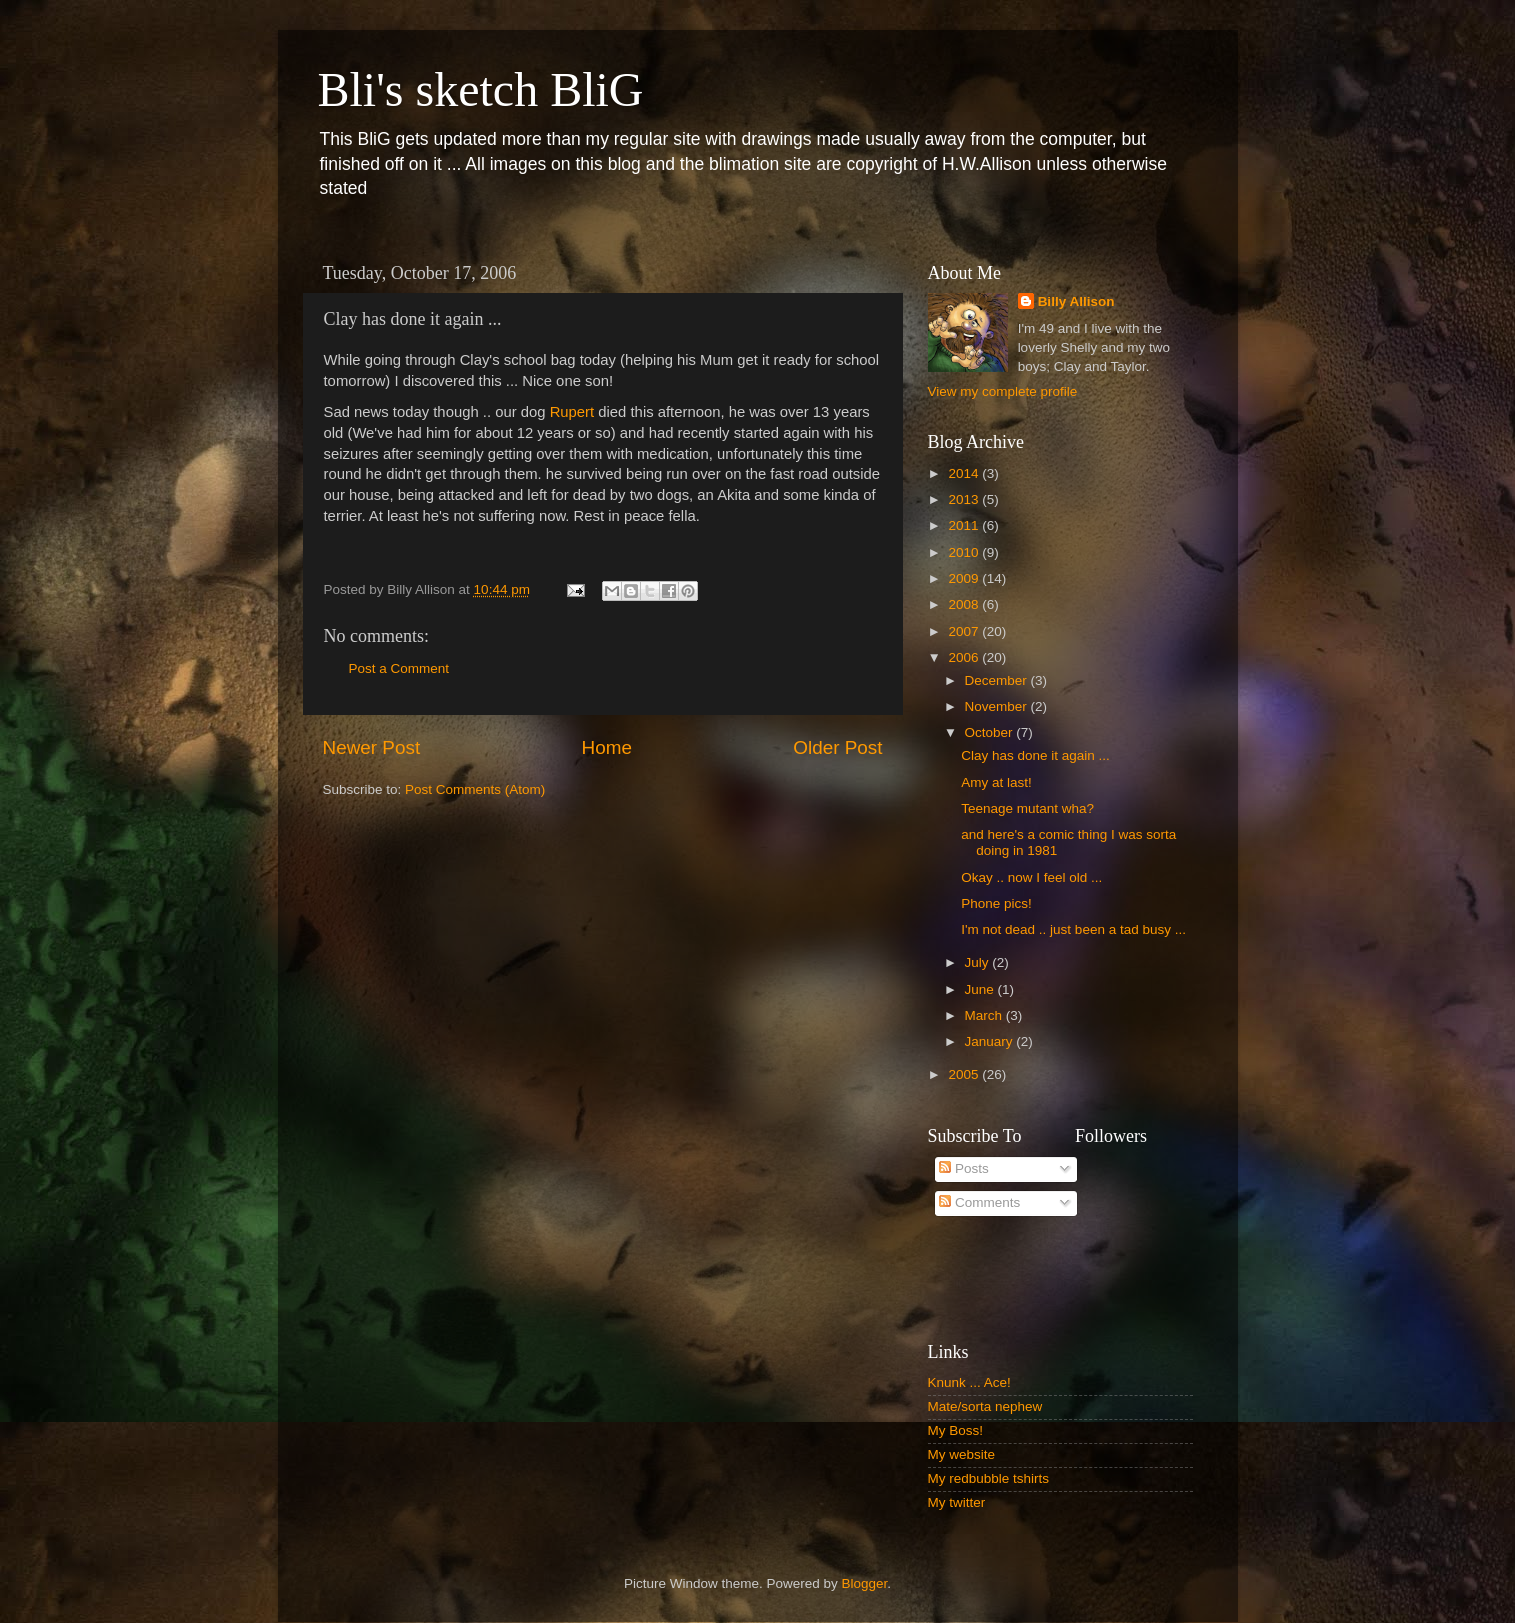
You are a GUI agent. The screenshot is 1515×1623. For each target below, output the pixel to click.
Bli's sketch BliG (481, 89)
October (991, 732)
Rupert (572, 412)
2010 (965, 552)
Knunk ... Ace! (969, 1382)
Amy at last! (996, 782)
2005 (965, 1074)
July (979, 962)
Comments (979, 1202)
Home (607, 747)
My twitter (957, 1502)
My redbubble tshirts (989, 1478)
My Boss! (956, 1430)
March (985, 1015)
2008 (965, 604)
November (998, 706)
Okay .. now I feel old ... (1031, 877)
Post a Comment (399, 668)
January (991, 1041)
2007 (965, 631)
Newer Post (372, 747)
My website (962, 1454)
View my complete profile (1003, 391)
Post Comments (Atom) (475, 789)
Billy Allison (1076, 301)
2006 (965, 657)
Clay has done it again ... (1035, 755)
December (998, 680)
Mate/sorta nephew (985, 1406)
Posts (964, 1168)
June (981, 989)
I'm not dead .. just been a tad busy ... (1073, 929)
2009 (965, 578)
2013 (965, 499)
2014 (965, 473)
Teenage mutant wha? (1027, 808)
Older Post (837, 747)
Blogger (865, 1583)
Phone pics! (996, 903)
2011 (965, 525)
